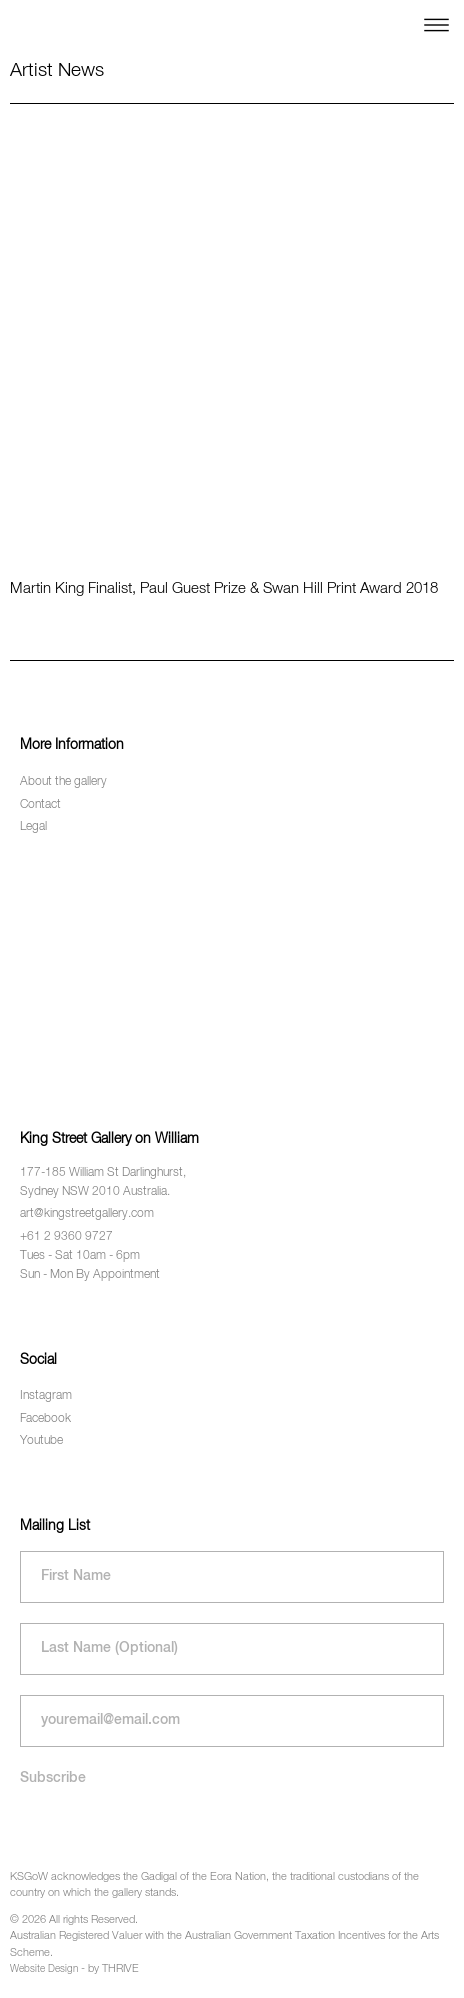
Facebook (45, 1419)
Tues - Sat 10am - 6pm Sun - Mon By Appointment (90, 1265)
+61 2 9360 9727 (66, 1237)
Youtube (41, 1441)
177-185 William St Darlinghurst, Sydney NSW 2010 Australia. (103, 1182)
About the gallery (63, 782)
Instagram (46, 1396)
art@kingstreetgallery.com (87, 1214)
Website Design (44, 1969)
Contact (40, 805)
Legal (33, 827)
